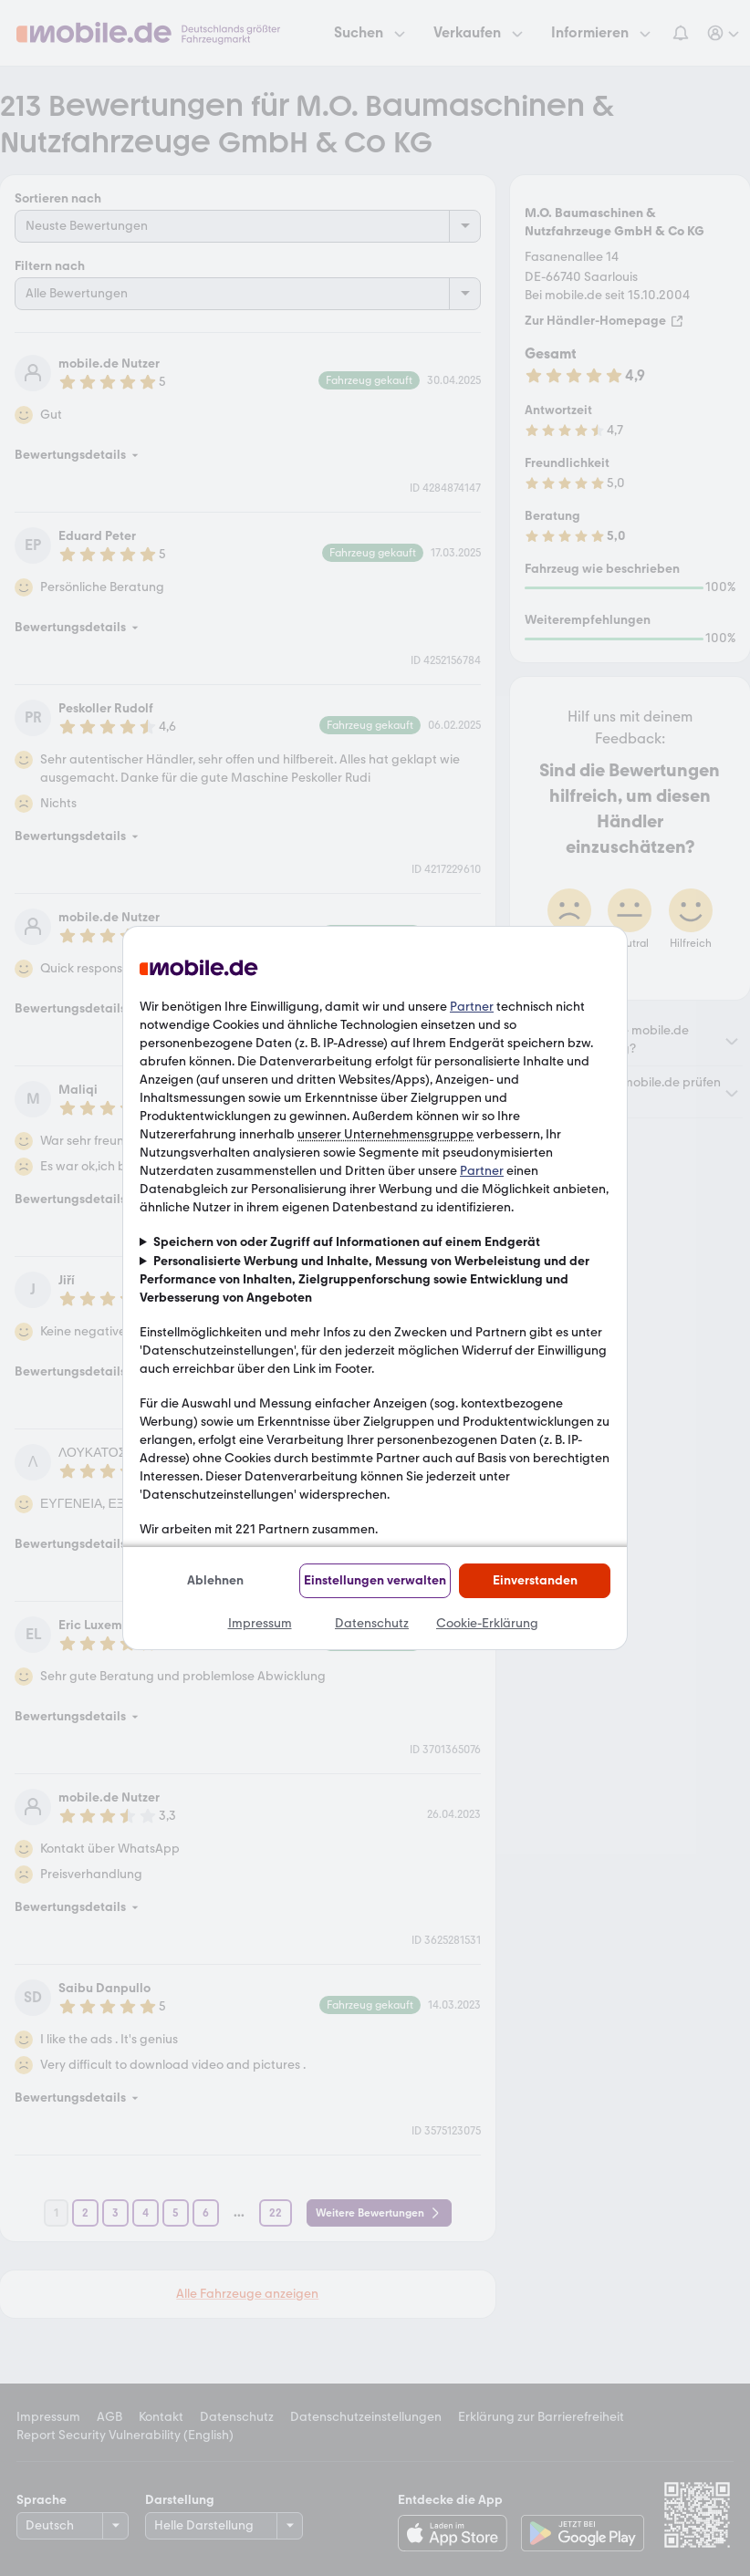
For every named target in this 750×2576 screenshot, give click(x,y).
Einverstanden (535, 1580)
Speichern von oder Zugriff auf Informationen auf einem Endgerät (346, 1242)
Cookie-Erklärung (487, 1623)
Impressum (260, 1623)
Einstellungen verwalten (375, 1580)
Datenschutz (372, 1623)
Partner (472, 1006)
